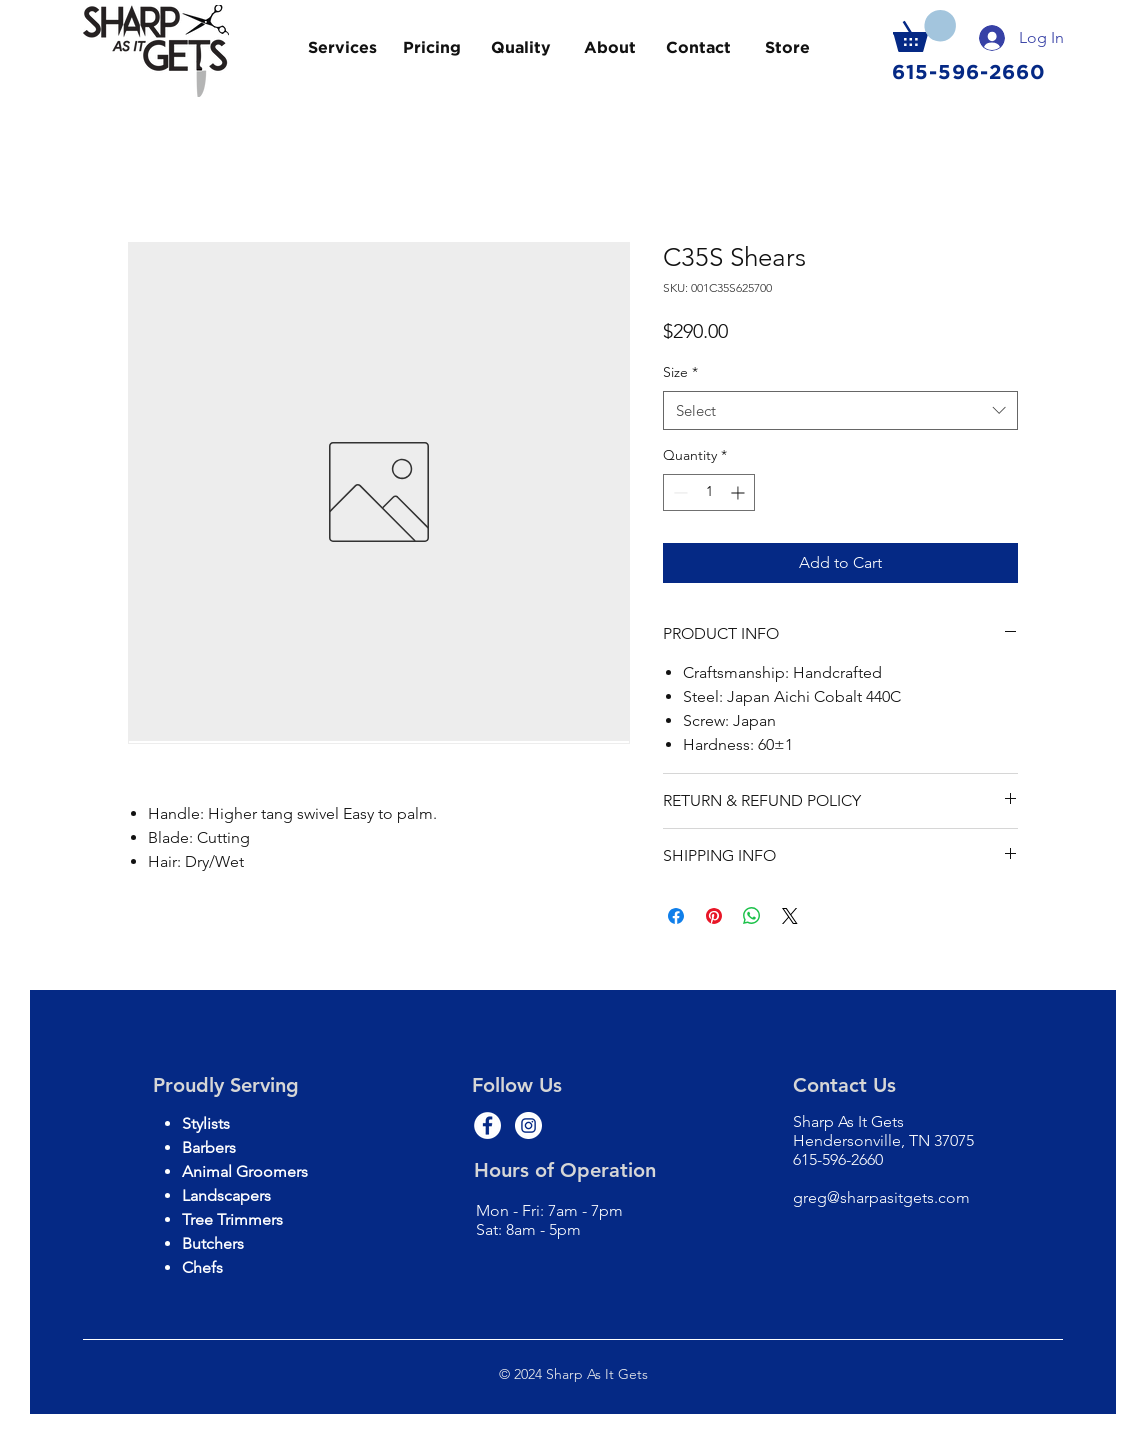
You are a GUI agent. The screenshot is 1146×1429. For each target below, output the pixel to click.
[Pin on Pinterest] (714, 916)
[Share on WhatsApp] (752, 916)
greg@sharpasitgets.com (881, 1197)
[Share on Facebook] (676, 916)
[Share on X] (790, 916)
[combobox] (840, 410)
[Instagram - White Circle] (528, 1125)
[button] (924, 31)
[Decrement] (678, 492)
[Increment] (739, 492)
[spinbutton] (709, 492)
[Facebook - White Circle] (487, 1125)
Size (680, 372)
